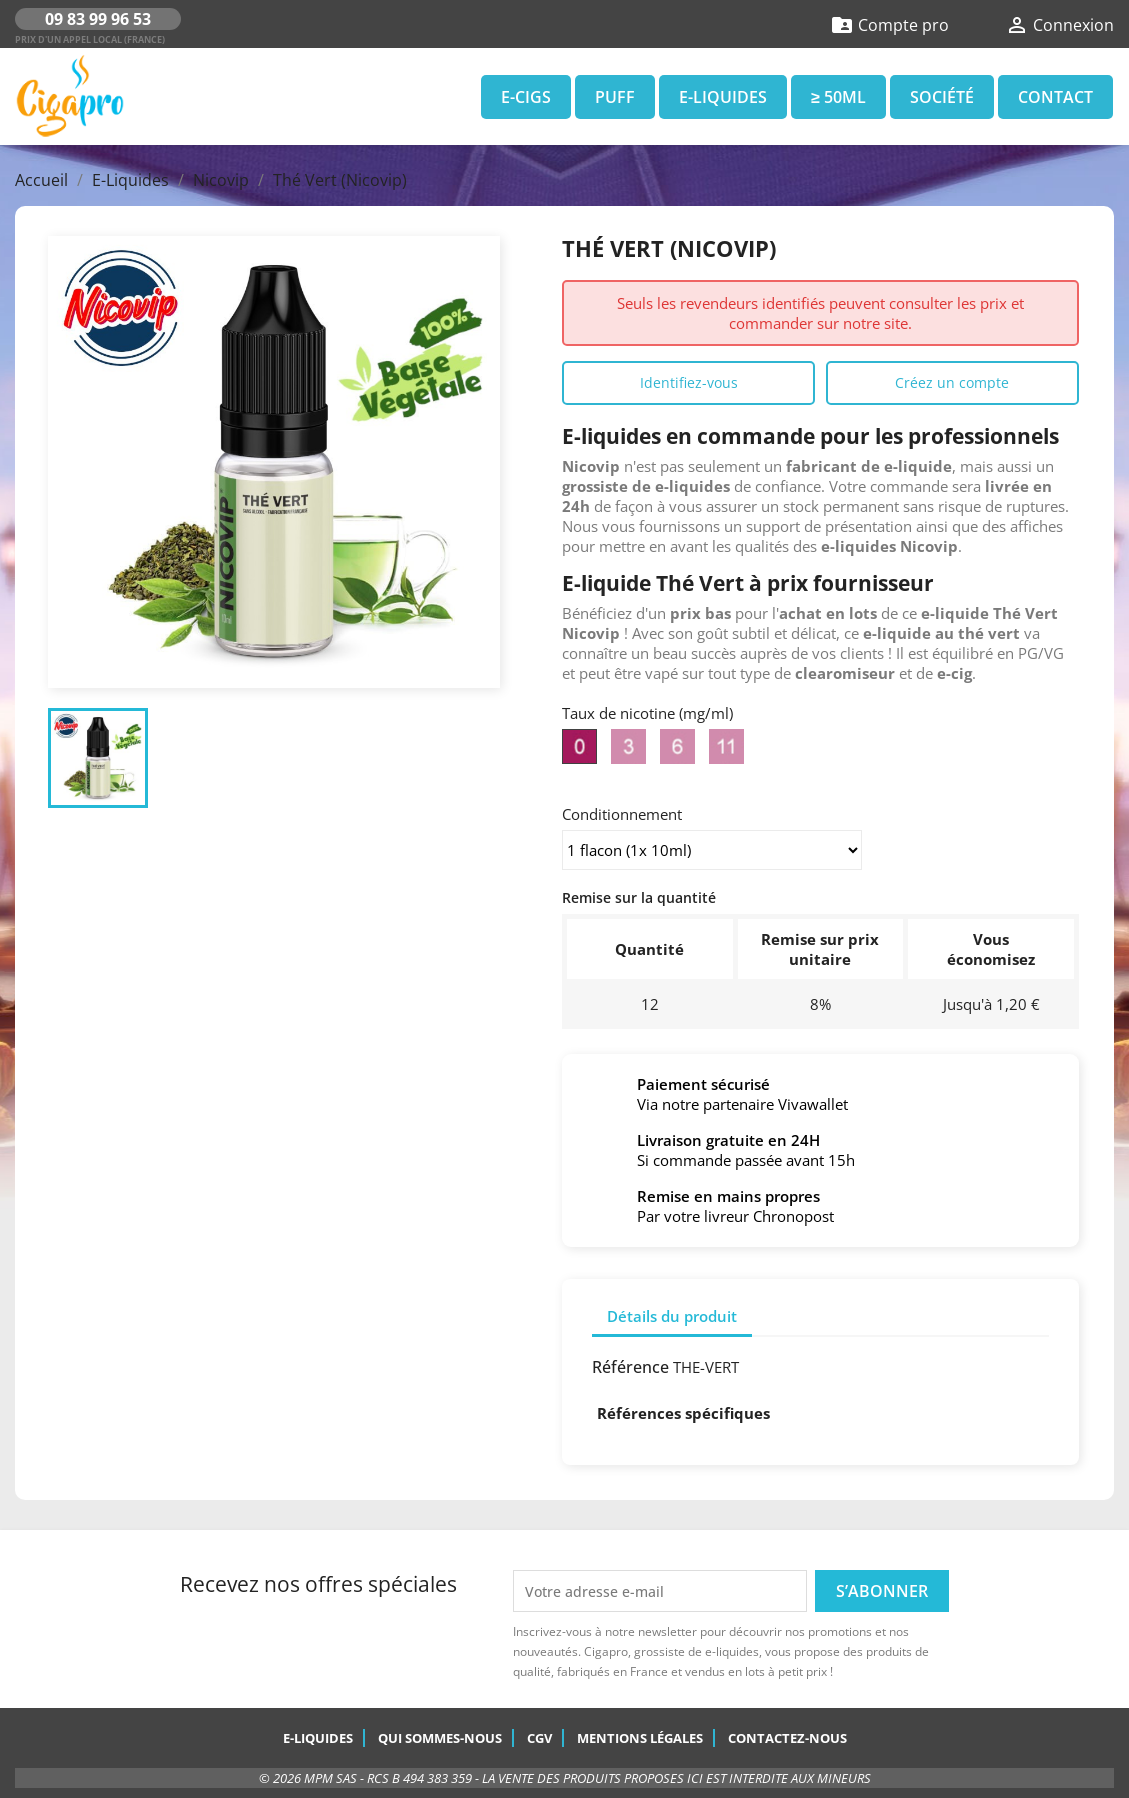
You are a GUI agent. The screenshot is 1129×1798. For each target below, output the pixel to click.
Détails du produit (672, 1316)
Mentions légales (640, 1738)
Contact (1055, 97)
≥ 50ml (838, 97)
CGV (539, 1738)
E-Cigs (526, 97)
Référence (630, 1367)
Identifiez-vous (689, 382)
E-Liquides (723, 97)
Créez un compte (952, 382)
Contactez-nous (787, 1738)
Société (942, 97)
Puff (615, 97)
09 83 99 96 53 (98, 19)
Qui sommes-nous (440, 1738)
